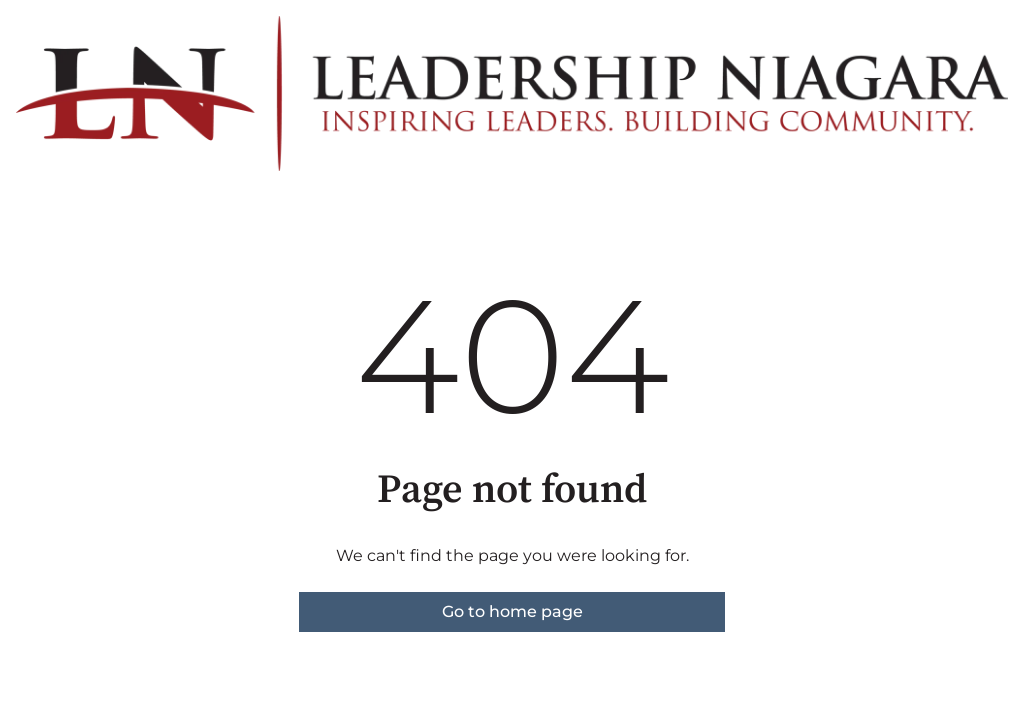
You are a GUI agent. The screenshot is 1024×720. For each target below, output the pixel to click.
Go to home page (512, 611)
